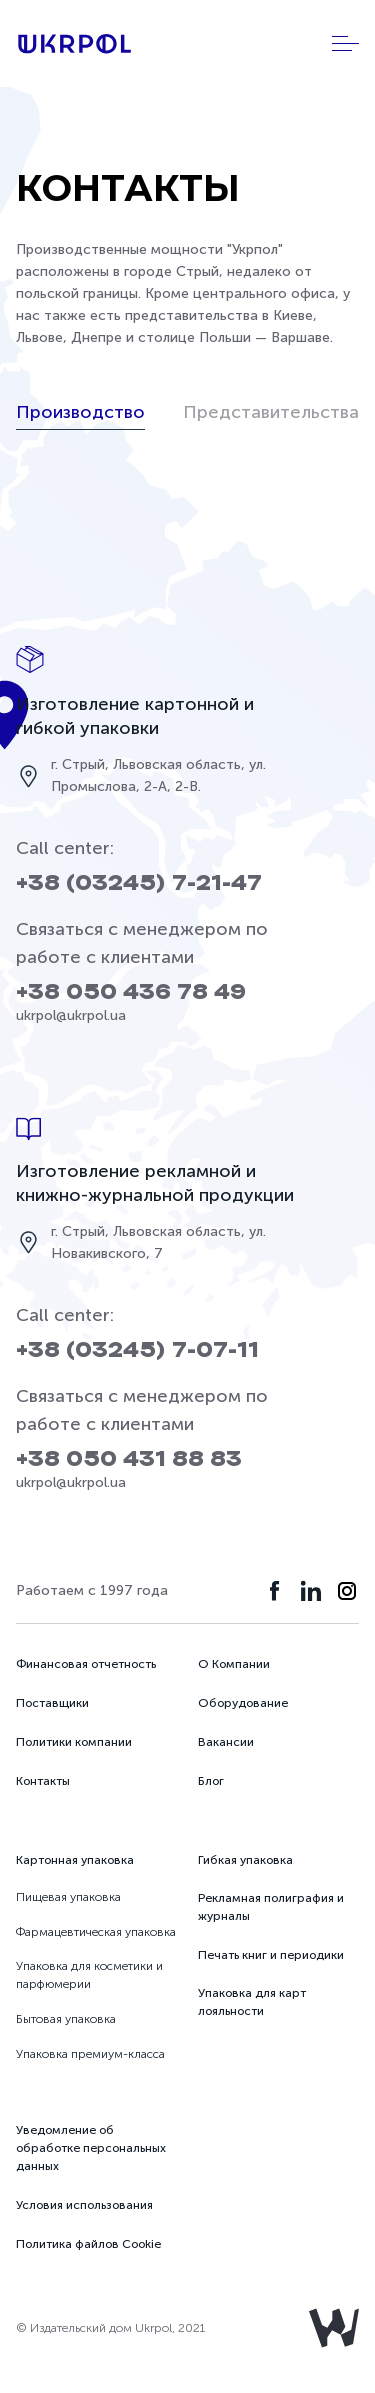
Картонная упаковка (75, 1860)
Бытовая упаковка (66, 2019)
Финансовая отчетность (86, 1664)
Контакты (43, 1781)
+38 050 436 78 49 (131, 992)
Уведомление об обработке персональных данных (91, 2148)
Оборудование (243, 1703)
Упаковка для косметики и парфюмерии (89, 1975)
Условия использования (84, 2205)
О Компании (234, 1664)
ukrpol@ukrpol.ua (71, 1015)
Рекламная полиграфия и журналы (271, 1907)
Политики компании (74, 1742)
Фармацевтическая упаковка (96, 1932)
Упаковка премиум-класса (90, 2054)
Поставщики (52, 1703)
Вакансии (226, 1742)
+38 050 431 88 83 (129, 1459)
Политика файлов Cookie (88, 2244)
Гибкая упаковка (245, 1860)
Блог (211, 1781)
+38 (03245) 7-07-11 (137, 1350)
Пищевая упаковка (68, 1897)
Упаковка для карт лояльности (252, 2002)
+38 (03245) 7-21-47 (139, 883)
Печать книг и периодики (271, 1955)
